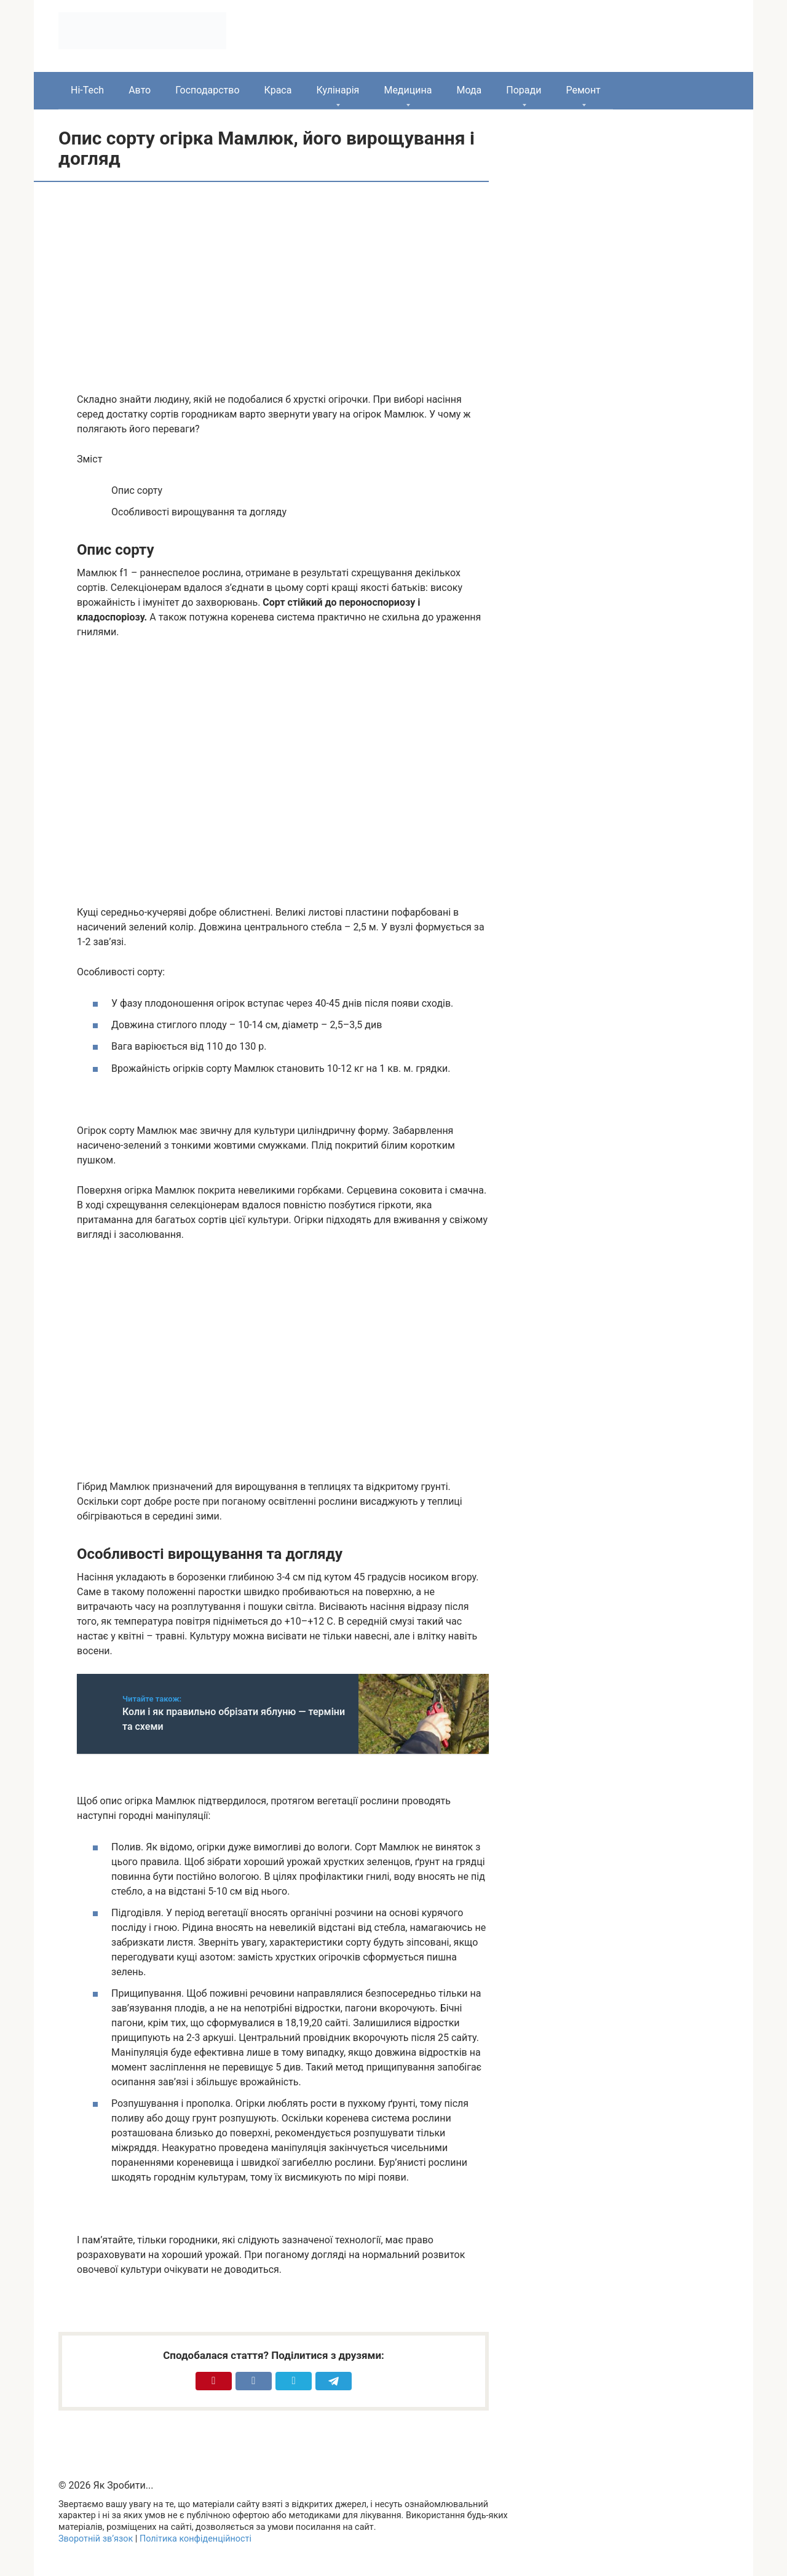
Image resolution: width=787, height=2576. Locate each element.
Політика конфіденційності (195, 2539)
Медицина (408, 90)
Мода (468, 90)
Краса (278, 90)
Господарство (207, 90)
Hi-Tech (87, 90)
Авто (140, 90)
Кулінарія (337, 90)
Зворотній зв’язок (95, 2539)
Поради (523, 90)
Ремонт (583, 90)
